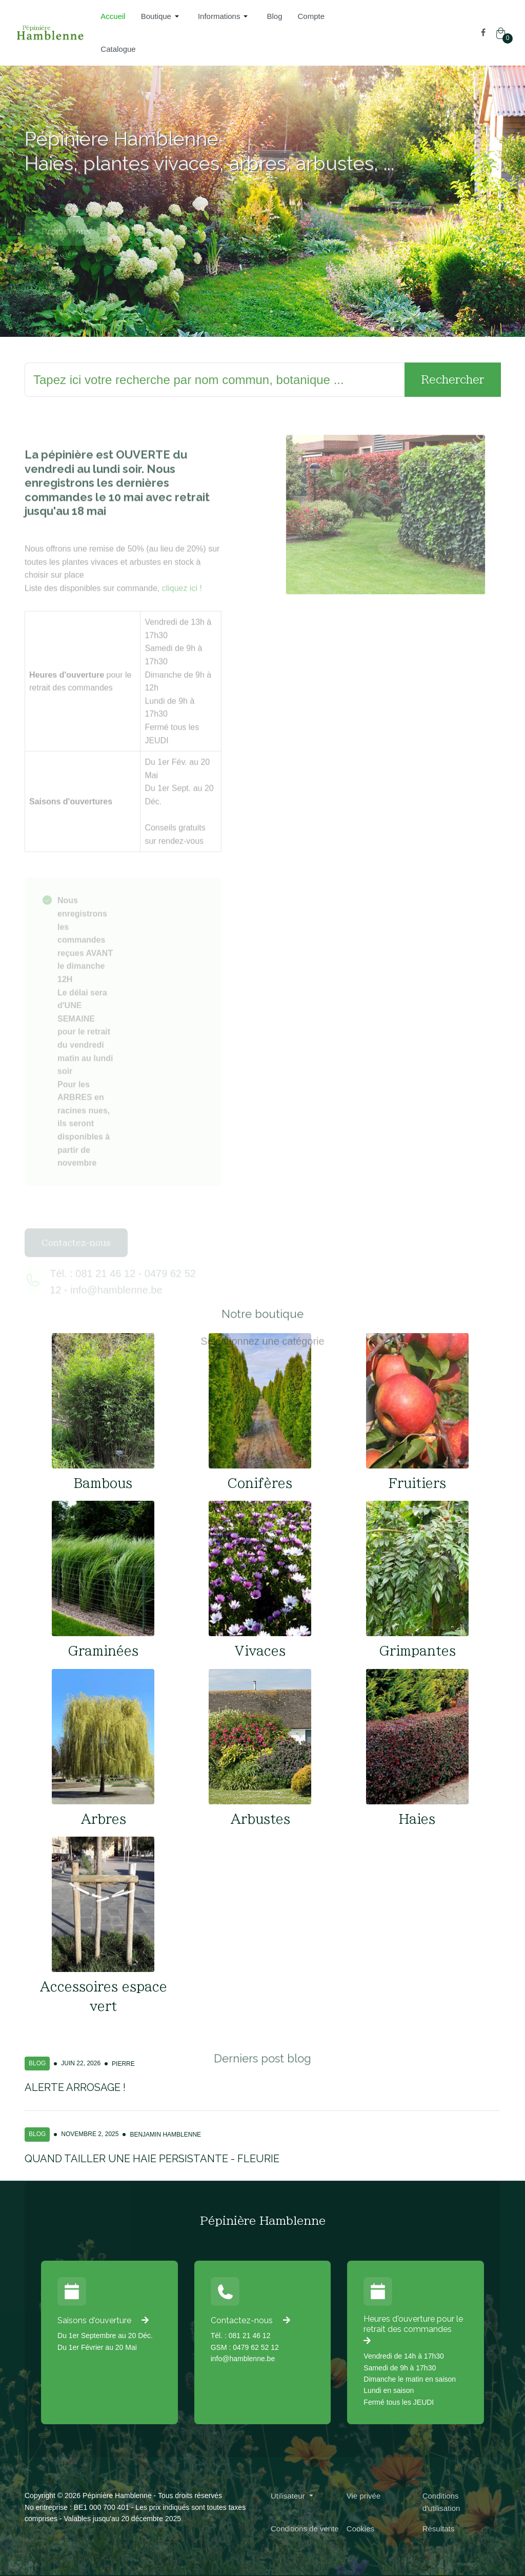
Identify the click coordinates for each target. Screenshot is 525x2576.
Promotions (66, 252)
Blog (37, 2063)
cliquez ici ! (182, 610)
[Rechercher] (215, 380)
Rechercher (452, 379)
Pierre (123, 2063)
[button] (161, 16)
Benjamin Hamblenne (165, 2134)
